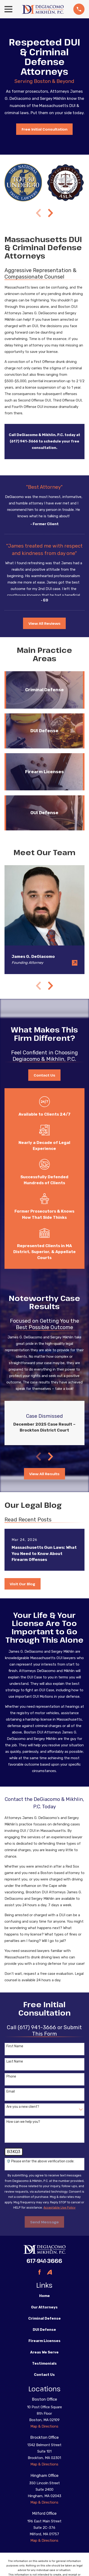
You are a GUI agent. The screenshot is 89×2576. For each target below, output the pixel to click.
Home (44, 2296)
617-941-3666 (44, 2260)
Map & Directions (44, 2426)
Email (10, 2091)
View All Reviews (44, 623)
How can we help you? (23, 2122)
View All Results (44, 1473)
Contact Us (44, 1075)
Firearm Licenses (44, 2341)
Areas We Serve (44, 2352)
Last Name (14, 2061)
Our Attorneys (44, 2307)
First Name (14, 2046)
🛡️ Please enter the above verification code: (40, 2161)
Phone (11, 2076)
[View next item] (50, 213)
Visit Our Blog (22, 1583)
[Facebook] (39, 2272)
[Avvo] (49, 2272)
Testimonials (44, 2363)
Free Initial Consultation (44, 129)
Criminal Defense (44, 2318)
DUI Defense (44, 2329)
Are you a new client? (22, 2107)
